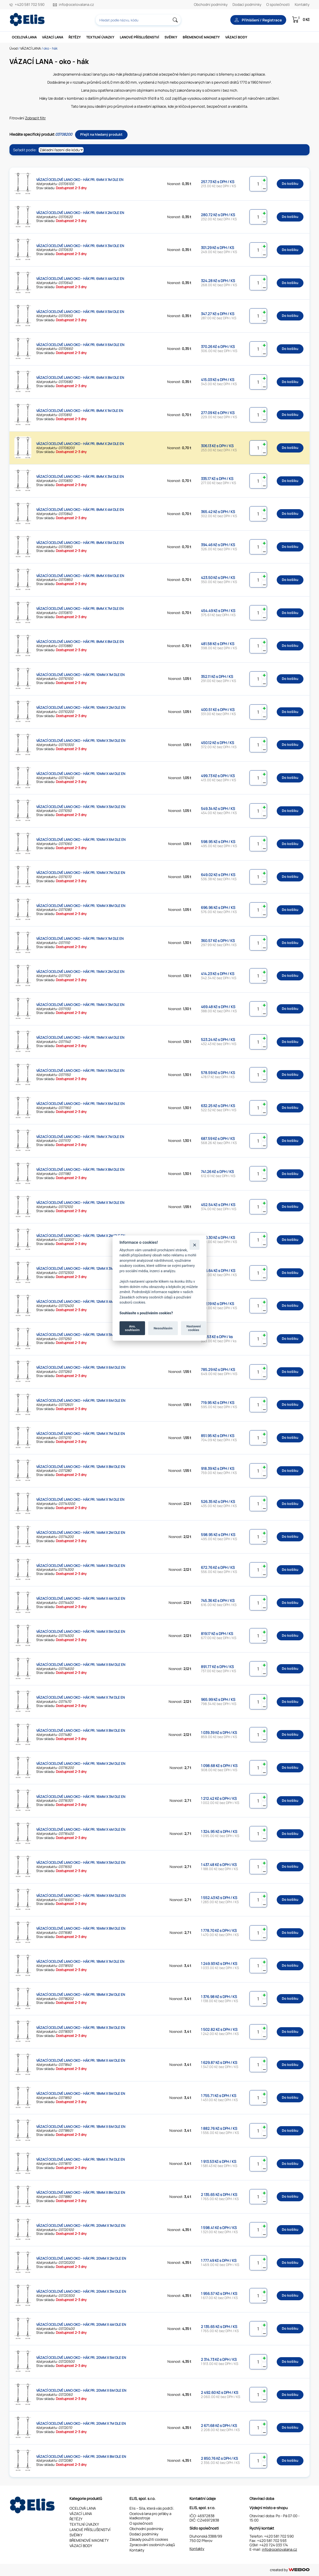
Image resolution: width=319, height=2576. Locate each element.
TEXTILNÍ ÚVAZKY (100, 37)
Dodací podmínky (247, 4)
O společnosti (278, 4)
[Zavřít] (194, 1245)
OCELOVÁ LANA (24, 37)
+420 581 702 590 (29, 4)
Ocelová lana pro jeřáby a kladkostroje (150, 2516)
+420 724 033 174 (273, 2545)
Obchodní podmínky (211, 4)
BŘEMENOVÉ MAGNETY (201, 37)
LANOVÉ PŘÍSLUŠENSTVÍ (139, 37)
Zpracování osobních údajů (152, 2544)
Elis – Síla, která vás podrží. (151, 2508)
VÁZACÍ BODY (236, 37)
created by (290, 2569)
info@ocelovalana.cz (76, 4)
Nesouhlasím (163, 1328)
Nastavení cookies (193, 1328)
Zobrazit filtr (35, 118)
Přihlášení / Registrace (258, 20)
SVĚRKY (170, 37)
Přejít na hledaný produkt (101, 134)
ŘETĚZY (75, 37)
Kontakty (302, 4)
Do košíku (290, 183)
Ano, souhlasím (132, 1328)
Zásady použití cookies (148, 2539)
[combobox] (138, 20)
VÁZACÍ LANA (52, 37)
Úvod (13, 48)
